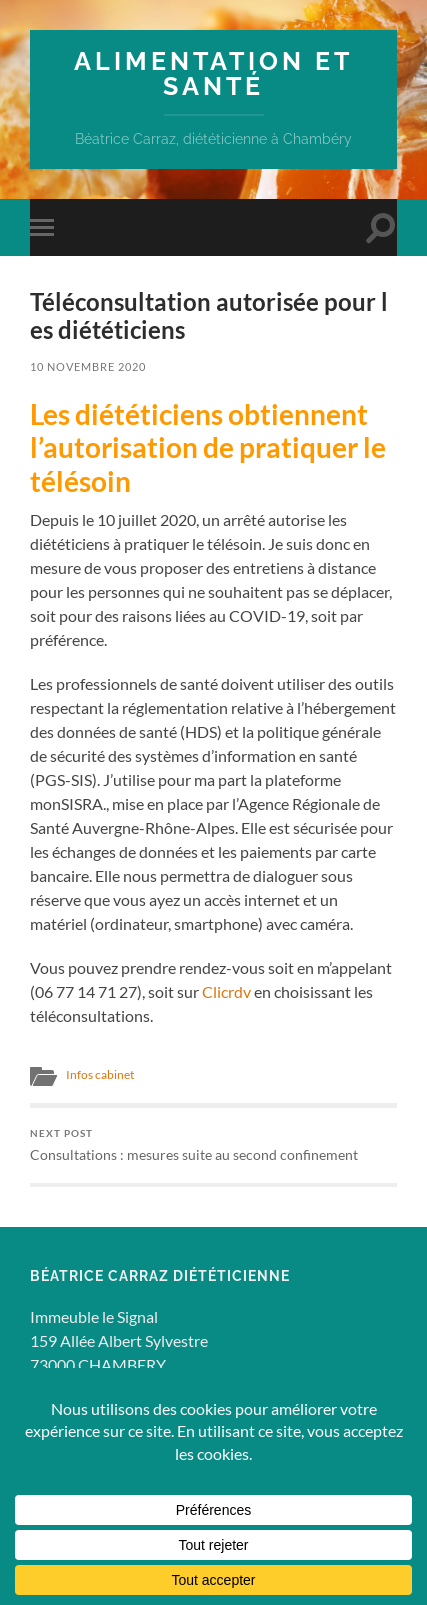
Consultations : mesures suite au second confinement (213, 1145)
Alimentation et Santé (213, 74)
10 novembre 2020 (88, 366)
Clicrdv (226, 991)
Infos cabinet (100, 1074)
